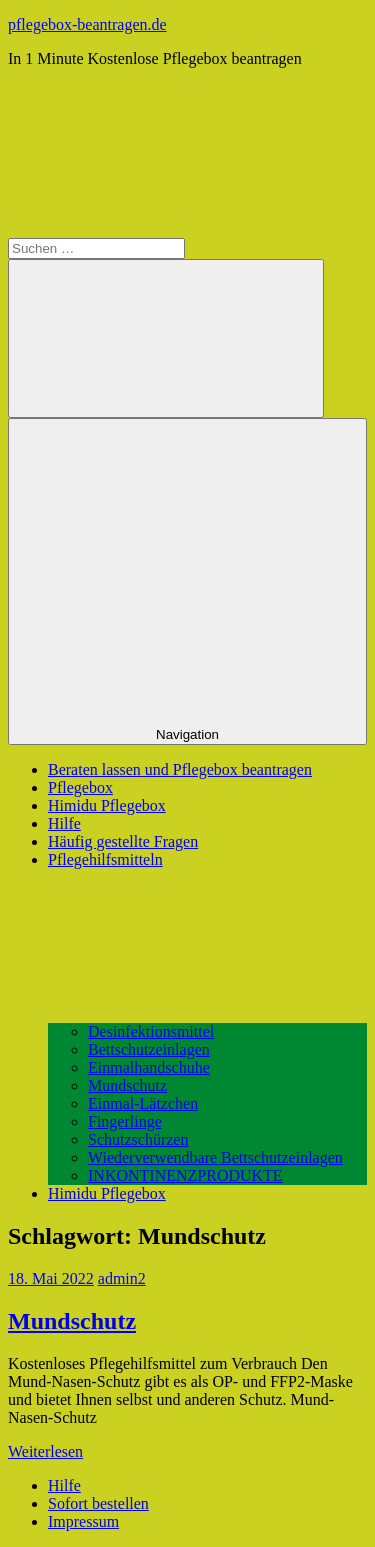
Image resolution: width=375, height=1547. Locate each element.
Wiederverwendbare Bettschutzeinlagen (215, 1157)
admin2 (122, 1278)
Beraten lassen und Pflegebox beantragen (180, 769)
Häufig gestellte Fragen (123, 841)
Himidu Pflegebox (107, 805)
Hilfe (64, 823)
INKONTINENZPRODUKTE (185, 1175)
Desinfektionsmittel (151, 1031)
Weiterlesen (45, 1451)
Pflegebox (80, 787)
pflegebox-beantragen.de (87, 24)
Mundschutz (127, 1085)
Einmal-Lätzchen (143, 1103)
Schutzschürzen (138, 1139)
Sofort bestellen (98, 1503)
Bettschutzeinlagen (149, 1049)
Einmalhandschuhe (149, 1067)
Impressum (83, 1521)
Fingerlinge (125, 1121)
